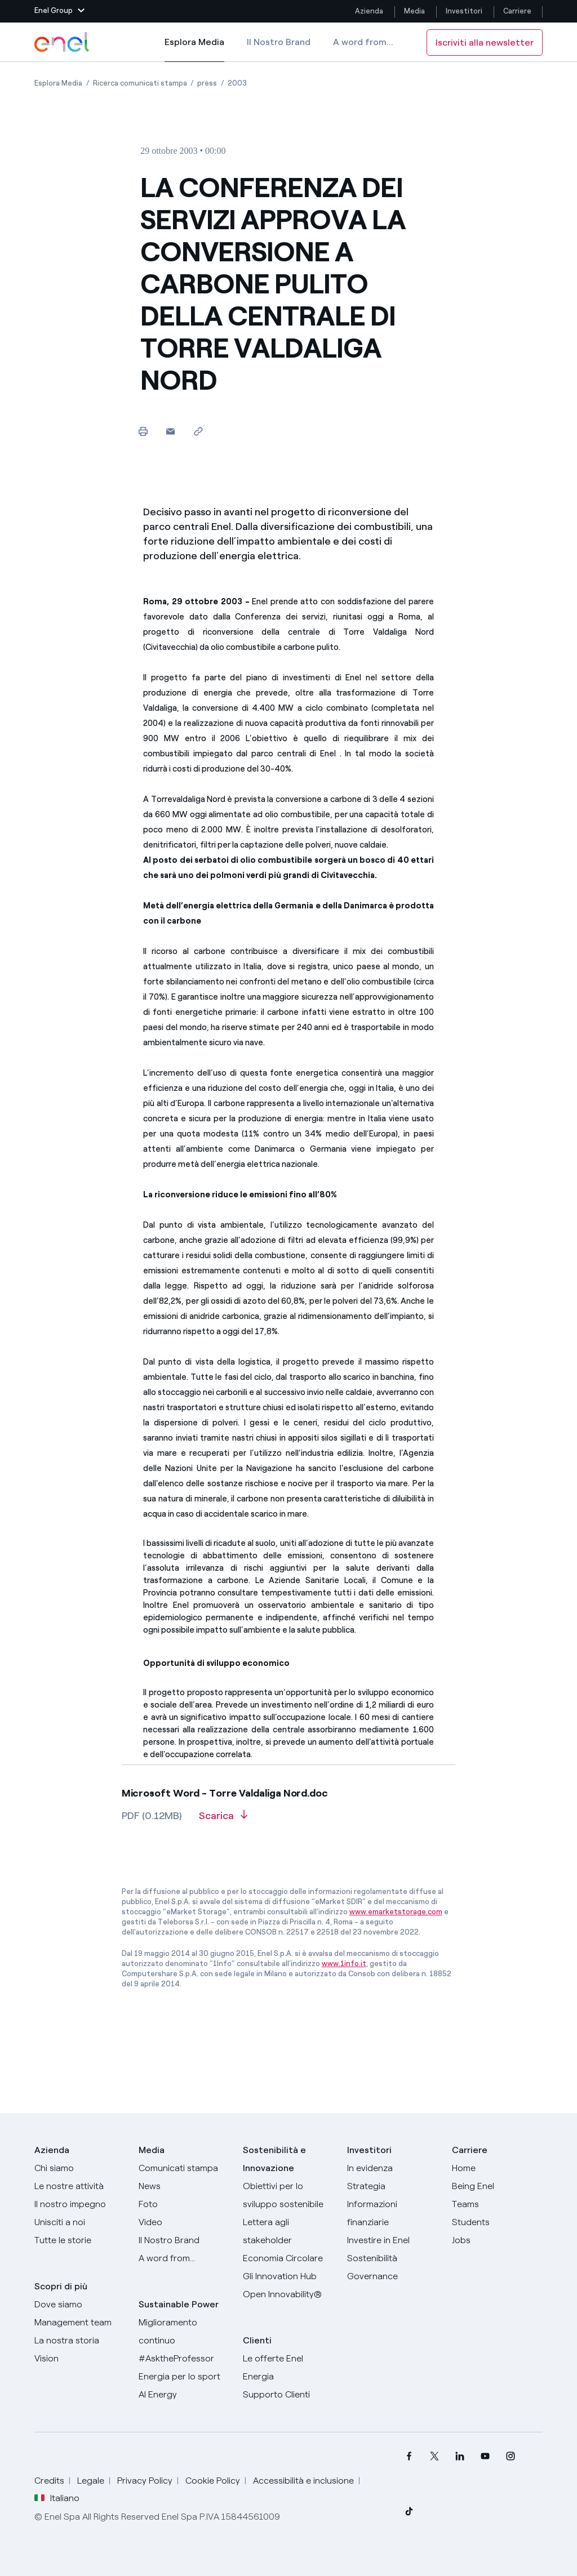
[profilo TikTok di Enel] (409, 2511)
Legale (90, 2480)
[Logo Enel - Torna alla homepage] (62, 42)
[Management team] (79, 2323)
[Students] (497, 2222)
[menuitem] (409, 2456)
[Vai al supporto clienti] (288, 2395)
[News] (184, 2186)
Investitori (464, 11)
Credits (49, 2480)
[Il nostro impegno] (79, 2204)
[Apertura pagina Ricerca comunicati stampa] (140, 83)
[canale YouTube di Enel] (485, 2456)
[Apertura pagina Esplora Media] (58, 83)
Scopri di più (60, 2286)
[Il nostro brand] (184, 2240)
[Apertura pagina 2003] (237, 83)
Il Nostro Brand (278, 42)
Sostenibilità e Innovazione (274, 2159)
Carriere (518, 11)
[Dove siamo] (79, 2305)
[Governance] (392, 2276)
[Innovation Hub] (288, 2276)
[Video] (184, 2222)
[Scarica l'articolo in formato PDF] (223, 1819)
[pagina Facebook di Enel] (409, 2456)
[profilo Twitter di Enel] (434, 2456)
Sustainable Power (179, 2304)
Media (414, 11)
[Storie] (79, 2240)
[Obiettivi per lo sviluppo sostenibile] (288, 2195)
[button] (59, 11)
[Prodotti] (79, 2186)
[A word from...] (184, 2258)
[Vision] (79, 2359)
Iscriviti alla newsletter (485, 42)
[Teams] (497, 2204)
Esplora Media (194, 50)
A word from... (363, 42)
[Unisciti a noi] (79, 2222)
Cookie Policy (212, 2480)
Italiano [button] (56, 2498)
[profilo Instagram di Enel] (510, 2456)
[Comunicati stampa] (184, 2168)
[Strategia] (392, 2186)
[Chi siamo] (79, 2168)
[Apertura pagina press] (207, 83)
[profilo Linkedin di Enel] (460, 2456)
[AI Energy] (184, 2395)
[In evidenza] (392, 2168)
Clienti (257, 2340)
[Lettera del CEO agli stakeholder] (288, 2231)
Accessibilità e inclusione (303, 2480)
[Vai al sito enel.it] (288, 2368)
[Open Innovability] (288, 2294)
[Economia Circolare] (288, 2258)
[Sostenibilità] (392, 2258)
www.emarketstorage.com (395, 1912)
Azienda (369, 11)
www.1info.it (344, 1963)
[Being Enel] (497, 2186)
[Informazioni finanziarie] (392, 2213)
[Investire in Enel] (392, 2240)
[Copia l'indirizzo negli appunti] (198, 431)
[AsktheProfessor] (184, 2359)
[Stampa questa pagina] (143, 431)
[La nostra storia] (79, 2341)
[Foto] (184, 2204)
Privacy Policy (144, 2480)
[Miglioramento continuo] (184, 2332)
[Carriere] (497, 2168)
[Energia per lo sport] (184, 2377)
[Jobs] (497, 2240)
